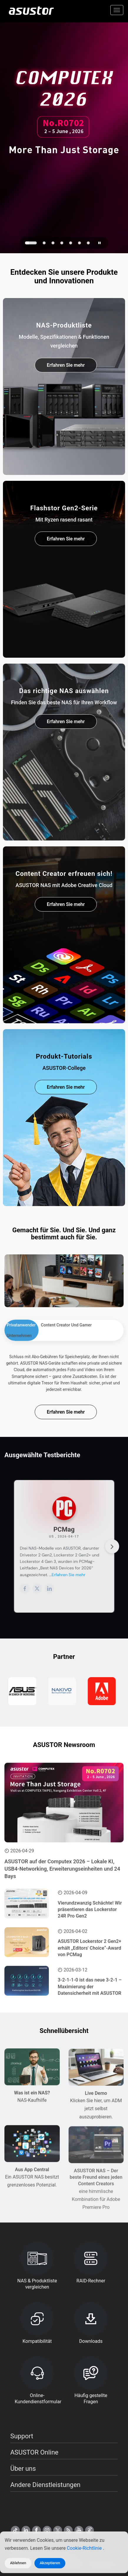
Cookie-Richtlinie (85, 2548)
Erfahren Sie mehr (66, 366)
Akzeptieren (50, 2563)
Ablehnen (18, 2563)
